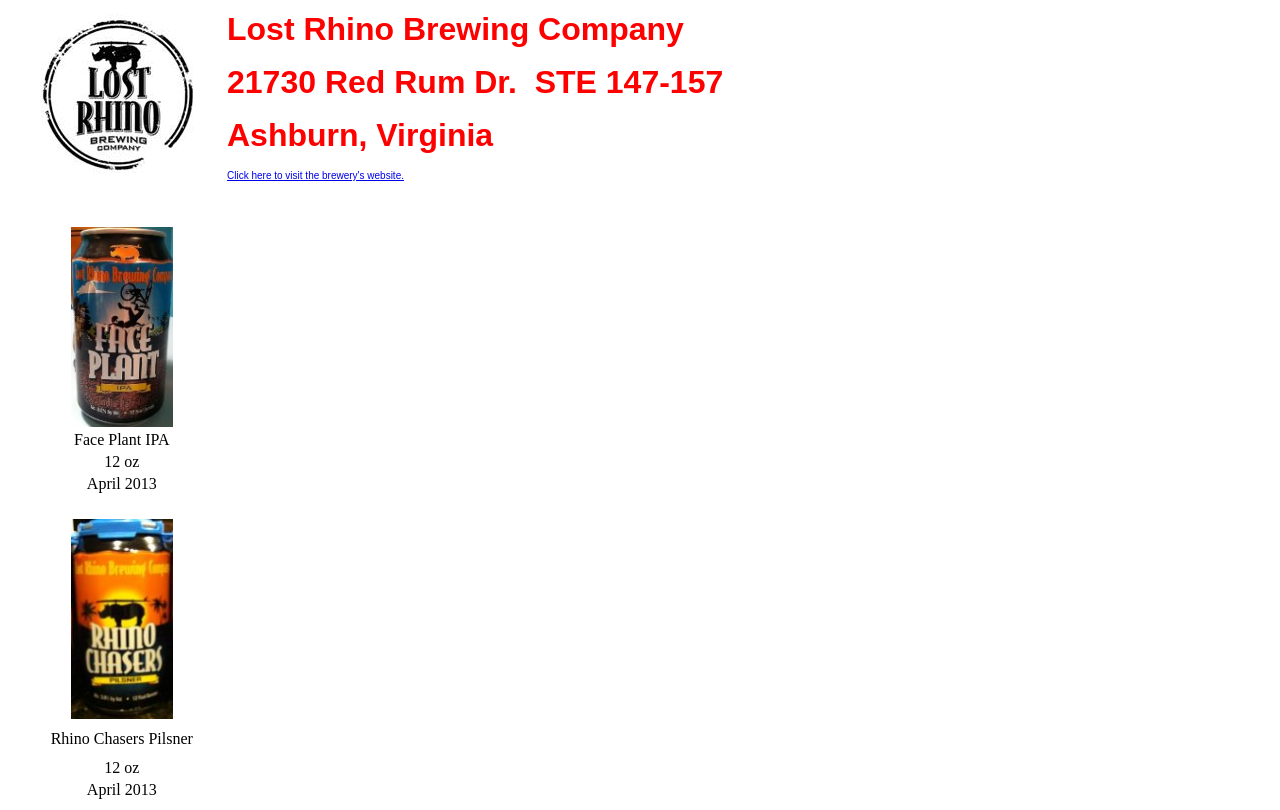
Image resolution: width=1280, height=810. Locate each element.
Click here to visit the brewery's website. (315, 175)
